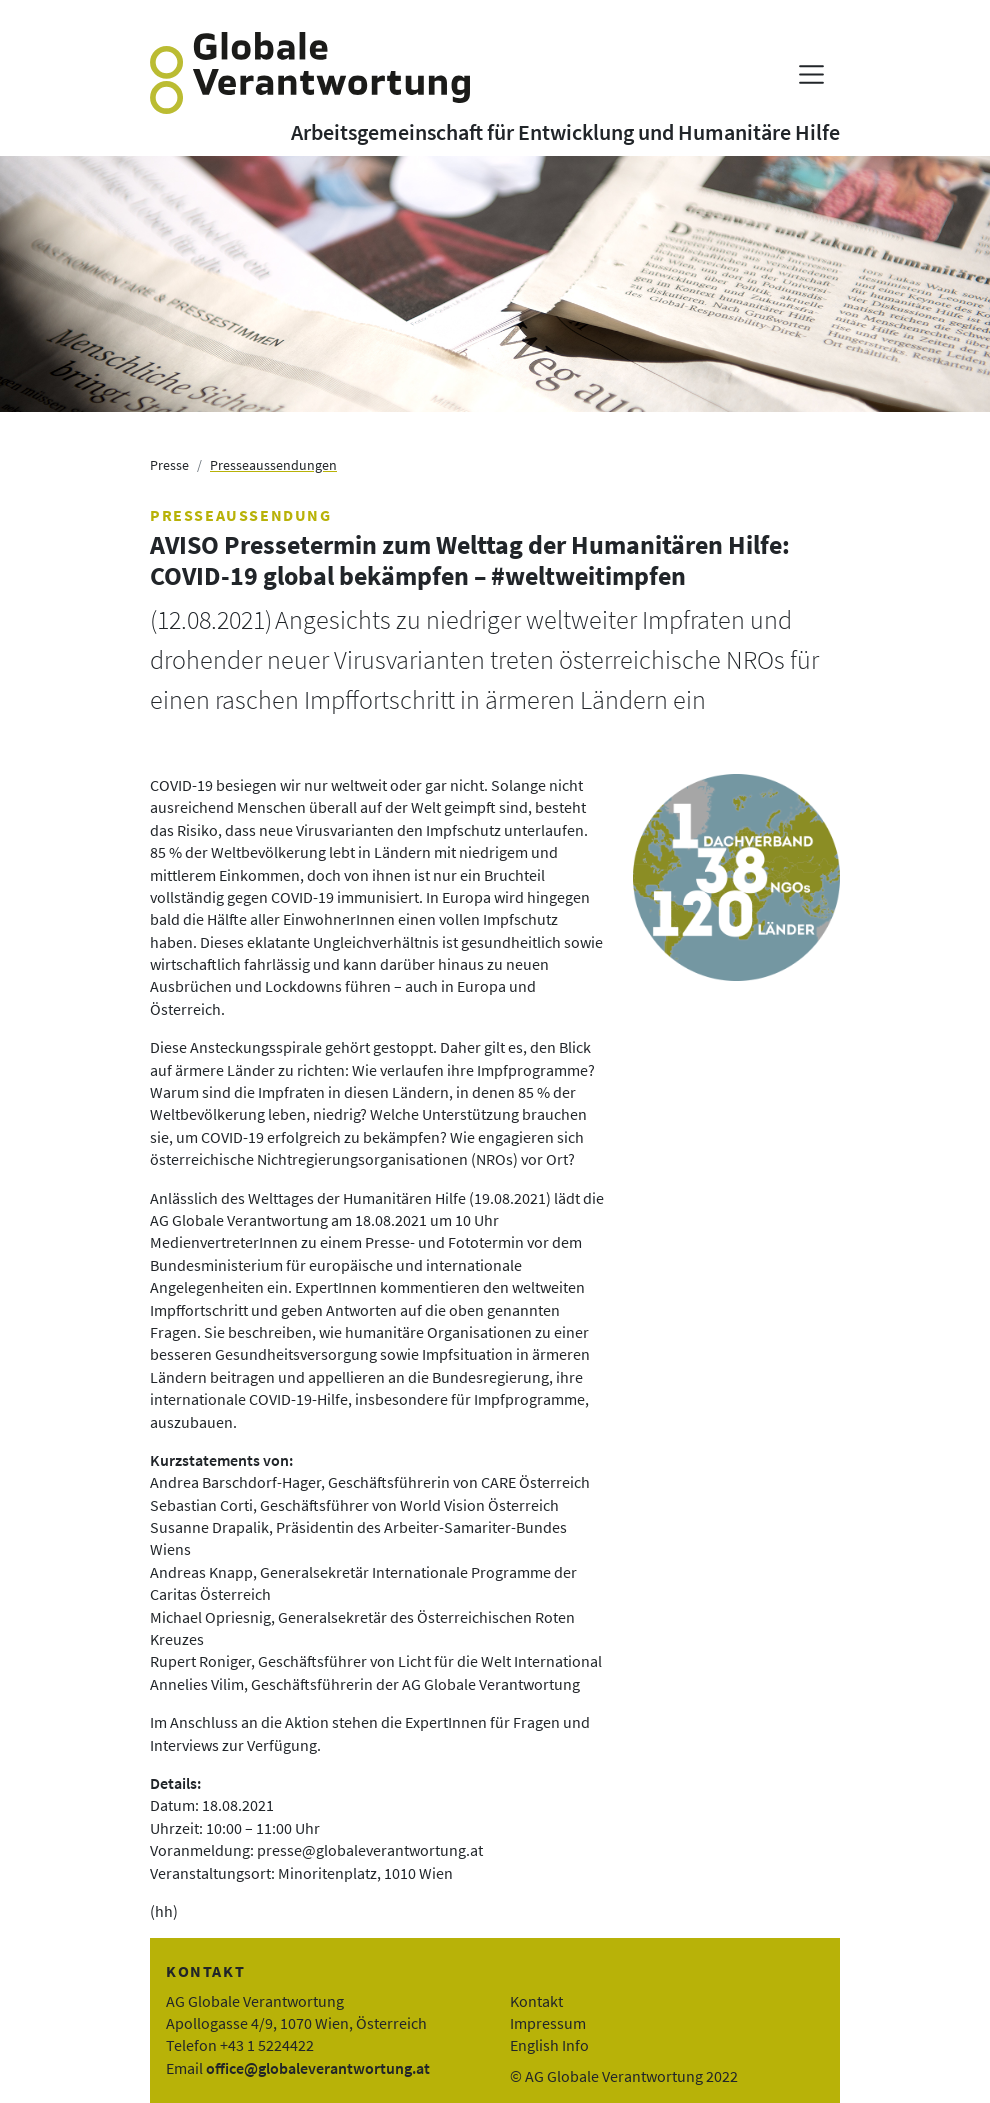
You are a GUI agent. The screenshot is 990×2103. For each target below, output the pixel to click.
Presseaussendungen (273, 465)
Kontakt (536, 2001)
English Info (549, 2045)
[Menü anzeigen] (811, 74)
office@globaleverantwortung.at (318, 2068)
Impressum (548, 2023)
